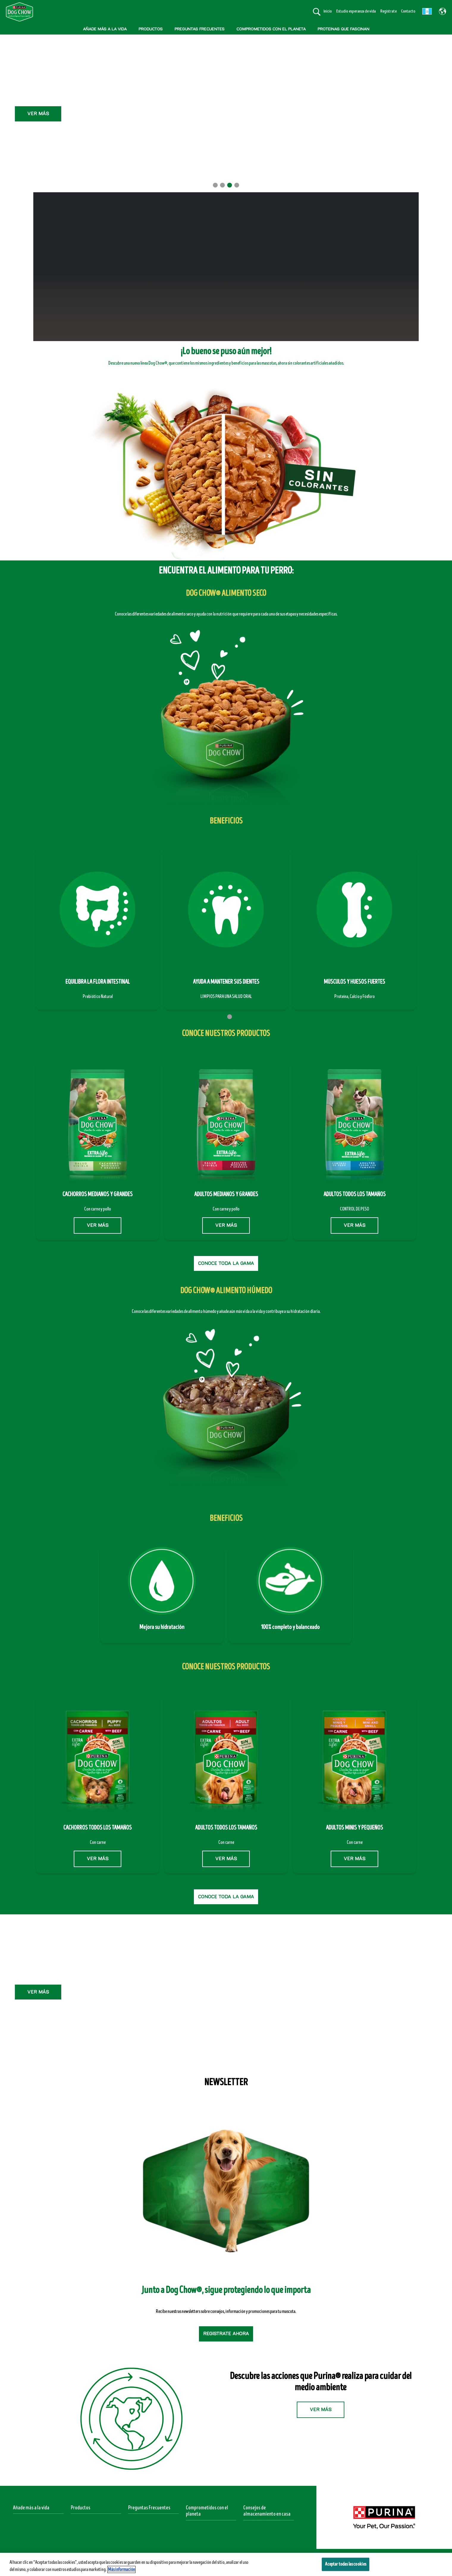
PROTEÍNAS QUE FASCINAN (343, 29)
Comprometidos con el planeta (207, 2511)
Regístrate (388, 11)
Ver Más (226, 92)
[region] (226, 2564)
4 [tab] (236, 185)
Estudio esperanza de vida (356, 11)
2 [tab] (222, 185)
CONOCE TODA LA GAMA (226, 1263)
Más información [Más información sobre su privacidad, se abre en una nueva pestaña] (121, 2569)
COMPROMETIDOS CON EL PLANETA (271, 29)
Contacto (408, 11)
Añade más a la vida (31, 2508)
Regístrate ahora (226, 2333)
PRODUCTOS (151, 29)
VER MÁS (97, 1225)
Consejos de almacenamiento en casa (267, 2511)
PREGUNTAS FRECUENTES (200, 29)
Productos (80, 2508)
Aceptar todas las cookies (345, 2564)
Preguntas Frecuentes (149, 2508)
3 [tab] (229, 185)
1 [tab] (215, 185)
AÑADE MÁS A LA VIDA (105, 29)
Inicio (328, 11)
